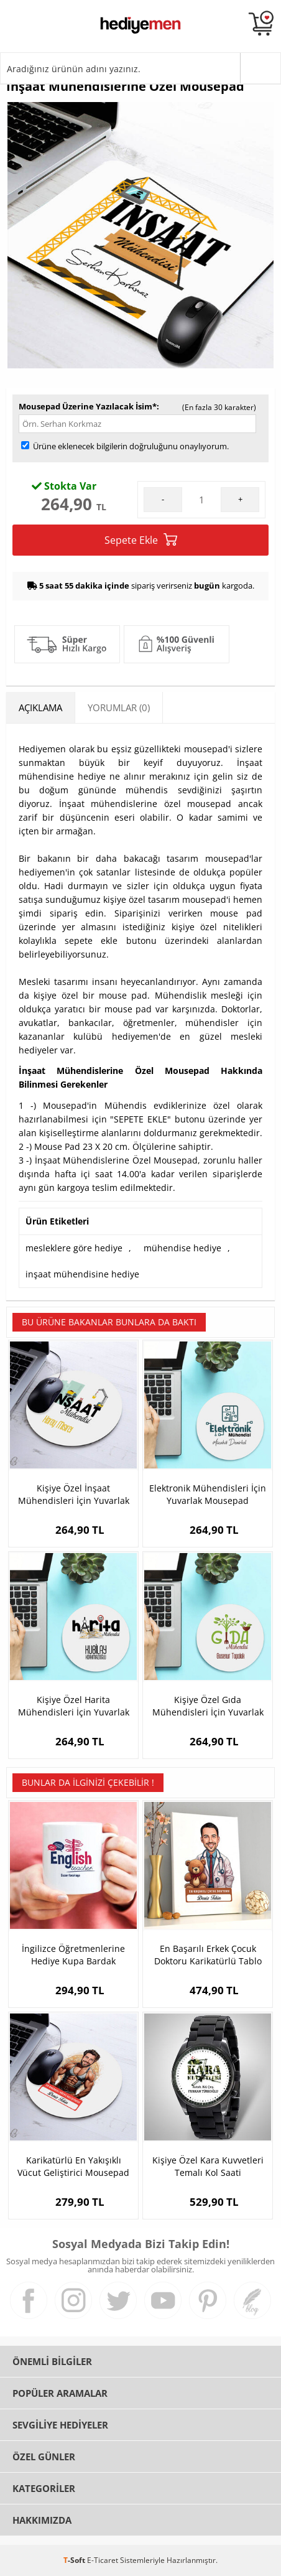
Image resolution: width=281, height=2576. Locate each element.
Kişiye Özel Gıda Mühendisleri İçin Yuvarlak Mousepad (208, 1706)
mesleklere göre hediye (73, 1248)
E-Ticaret (102, 2560)
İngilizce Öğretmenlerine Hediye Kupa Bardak (73, 1955)
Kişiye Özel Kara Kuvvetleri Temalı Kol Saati (208, 2166)
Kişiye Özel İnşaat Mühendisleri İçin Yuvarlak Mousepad (73, 1494)
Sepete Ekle (140, 540)
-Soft (75, 2560)
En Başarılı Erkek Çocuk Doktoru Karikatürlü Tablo (208, 1955)
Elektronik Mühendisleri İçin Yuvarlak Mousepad (207, 1494)
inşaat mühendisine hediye (82, 1274)
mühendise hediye (182, 1248)
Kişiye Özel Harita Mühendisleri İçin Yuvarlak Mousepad (73, 1706)
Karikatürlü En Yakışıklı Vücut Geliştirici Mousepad (73, 2166)
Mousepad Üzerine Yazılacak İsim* (88, 406)
